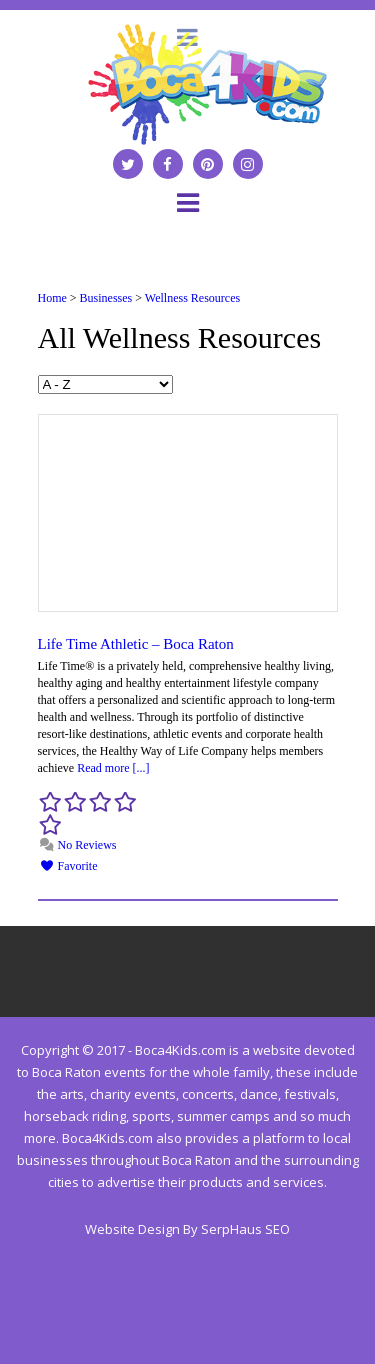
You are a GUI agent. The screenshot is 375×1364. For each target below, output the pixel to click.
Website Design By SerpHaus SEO (187, 1229)
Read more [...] (113, 768)
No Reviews (78, 845)
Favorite (69, 866)
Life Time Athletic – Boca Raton (136, 644)
